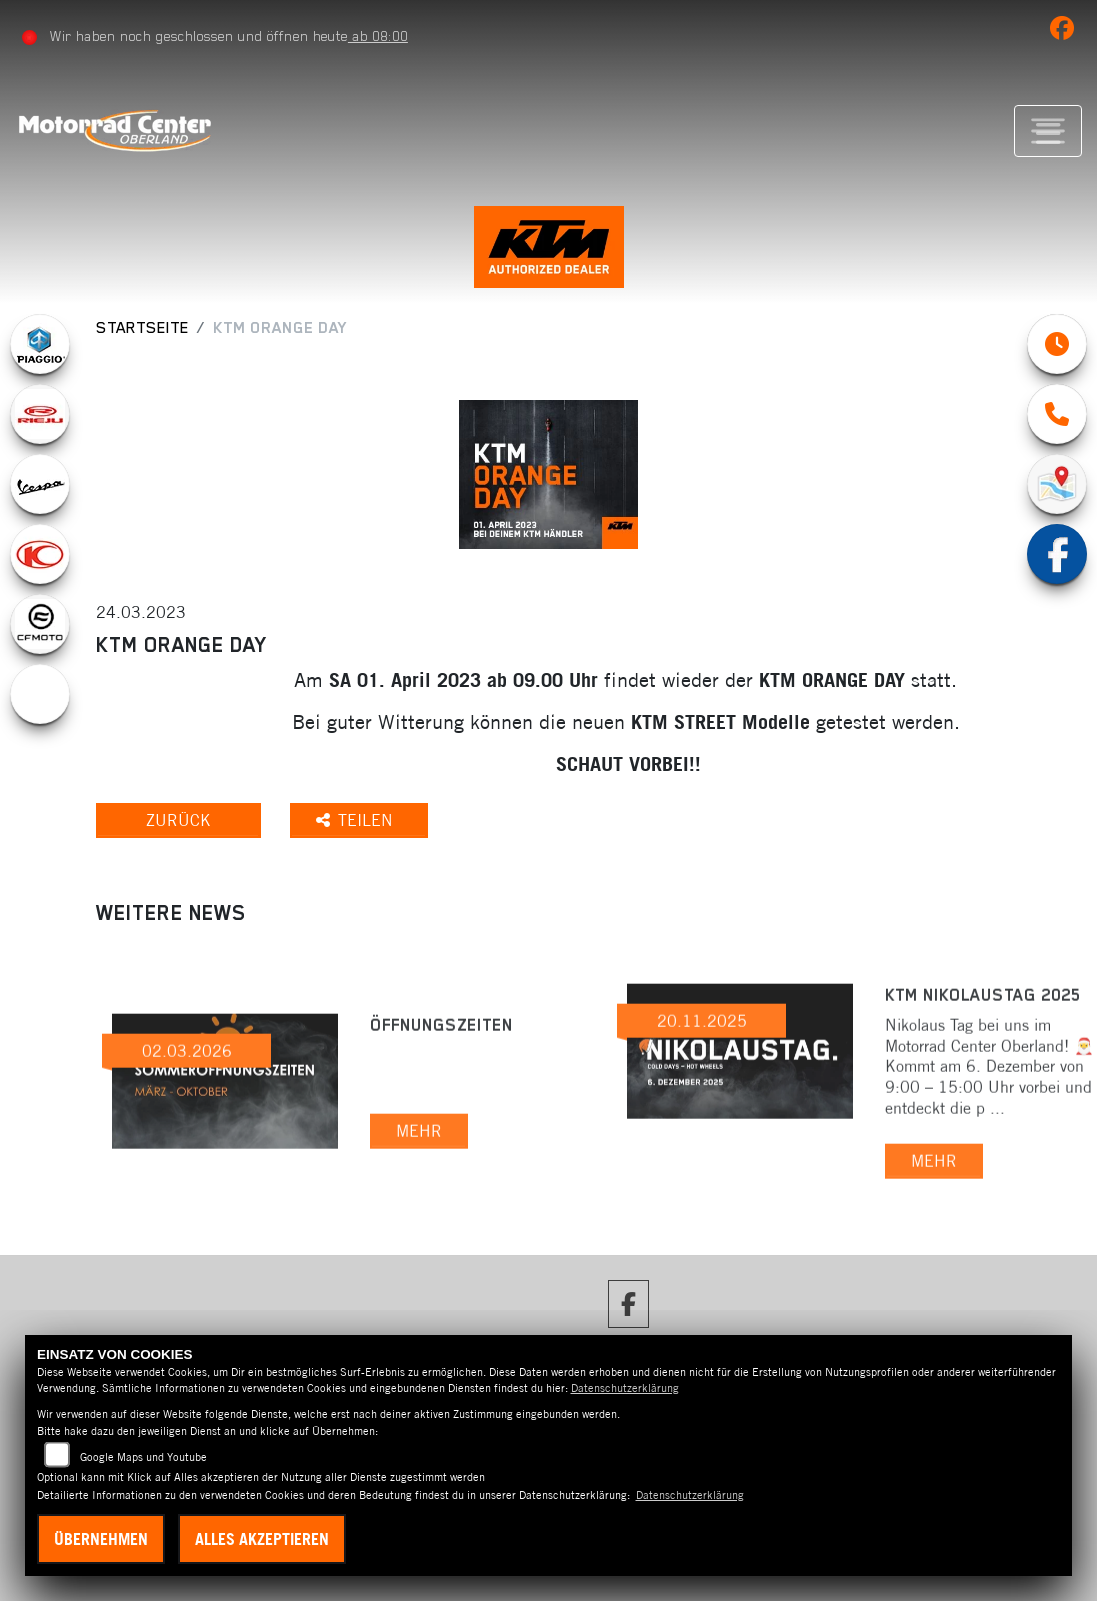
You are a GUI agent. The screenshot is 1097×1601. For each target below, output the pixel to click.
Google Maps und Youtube (143, 1457)
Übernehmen (101, 1539)
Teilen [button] (357, 820)
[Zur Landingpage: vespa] (40, 484)
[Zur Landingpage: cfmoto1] (40, 624)
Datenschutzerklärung (625, 1388)
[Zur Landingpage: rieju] (40, 414)
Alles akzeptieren (262, 1539)
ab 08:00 (378, 36)
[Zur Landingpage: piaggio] (40, 344)
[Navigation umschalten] (1048, 131)
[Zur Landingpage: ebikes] (40, 694)
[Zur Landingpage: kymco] (40, 554)
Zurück (178, 820)
